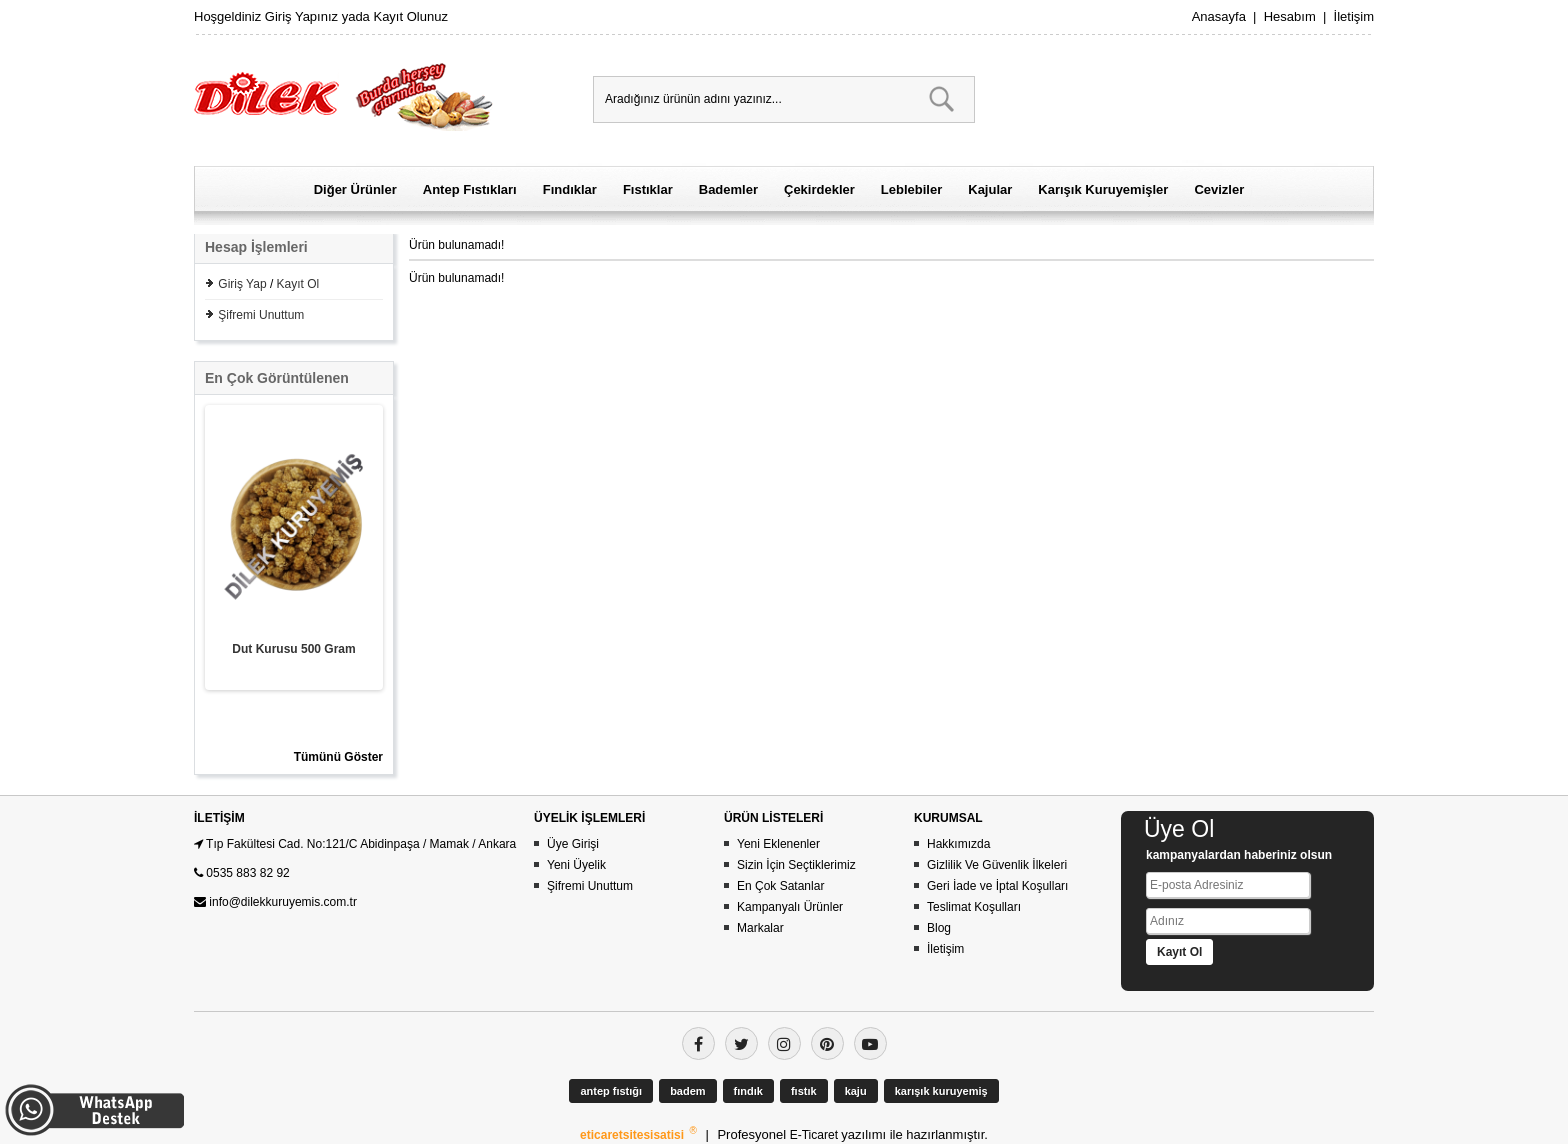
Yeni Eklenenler (778, 844)
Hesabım (1290, 16)
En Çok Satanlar (780, 886)
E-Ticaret (816, 1135)
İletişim (1354, 16)
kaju (856, 1091)
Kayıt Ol (298, 284)
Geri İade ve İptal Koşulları (997, 886)
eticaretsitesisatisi (633, 1135)
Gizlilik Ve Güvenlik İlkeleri (997, 865)
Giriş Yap (242, 284)
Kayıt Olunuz (410, 16)
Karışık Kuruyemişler (1103, 189)
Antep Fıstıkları (470, 189)
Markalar (760, 928)
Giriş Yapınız (301, 16)
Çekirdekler (819, 189)
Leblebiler (911, 189)
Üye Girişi (573, 844)
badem (687, 1091)
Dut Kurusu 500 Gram (293, 649)
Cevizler (1219, 189)
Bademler (728, 189)
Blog (939, 928)
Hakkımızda (958, 844)
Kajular (990, 189)
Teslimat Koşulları (974, 907)
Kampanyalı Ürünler (790, 907)
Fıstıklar (648, 189)
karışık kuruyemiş (941, 1091)
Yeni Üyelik (576, 865)
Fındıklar (570, 189)
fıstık (804, 1091)
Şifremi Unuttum (261, 315)
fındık (748, 1091)
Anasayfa (1219, 16)
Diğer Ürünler (355, 189)
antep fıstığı (611, 1091)
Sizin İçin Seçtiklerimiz (796, 865)
